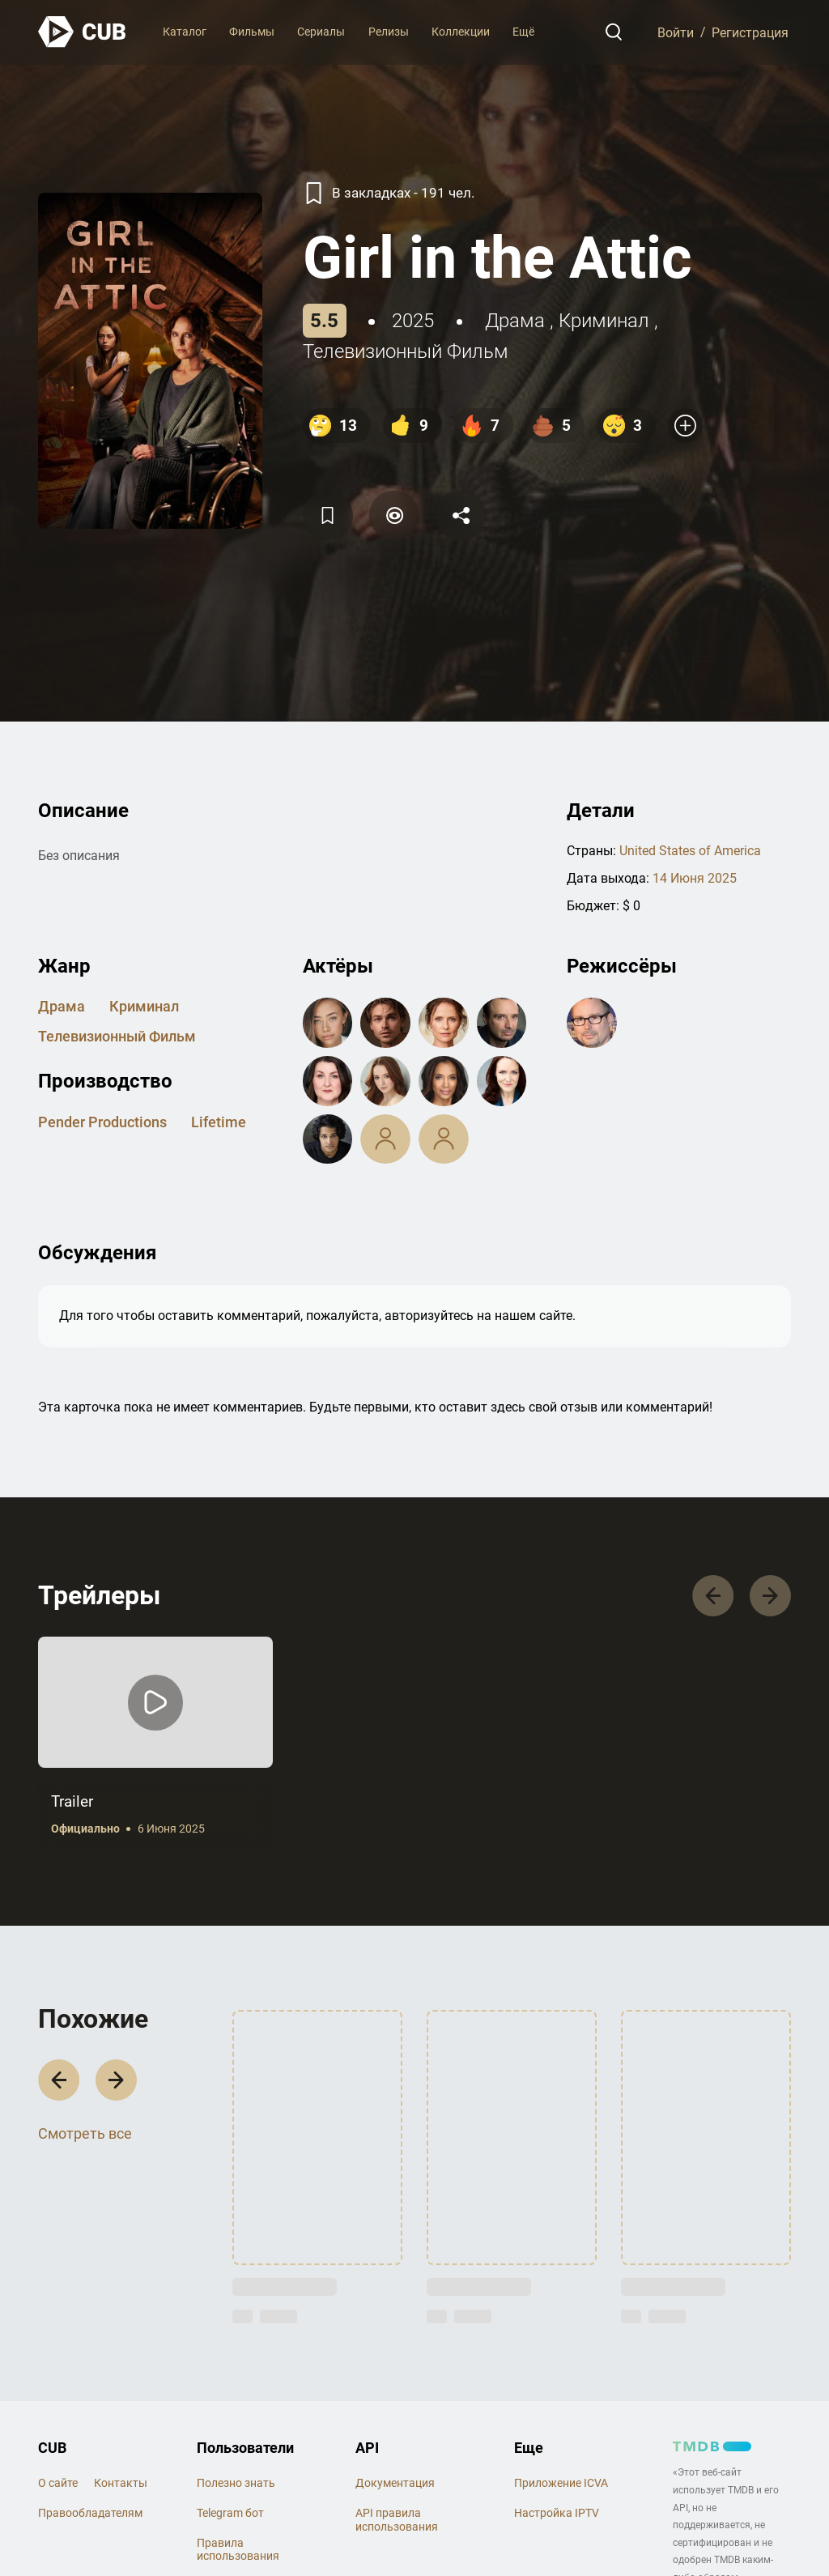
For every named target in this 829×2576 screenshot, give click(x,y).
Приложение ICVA (561, 2482)
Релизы (388, 31)
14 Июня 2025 (695, 878)
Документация (395, 2482)
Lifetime (218, 1121)
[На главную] (82, 32)
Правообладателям (90, 2512)
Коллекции (461, 31)
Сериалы (321, 31)
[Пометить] (394, 515)
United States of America (690, 850)
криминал (604, 320)
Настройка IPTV (556, 2512)
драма (515, 320)
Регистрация (750, 32)
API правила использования (396, 2519)
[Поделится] (461, 515)
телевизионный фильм (405, 351)
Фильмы (251, 31)
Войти (675, 32)
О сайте (58, 2482)
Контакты (120, 2482)
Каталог (184, 31)
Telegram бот (230, 2512)
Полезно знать (236, 2482)
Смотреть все (85, 2133)
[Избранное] (328, 515)
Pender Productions (102, 1121)
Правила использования (238, 2549)
